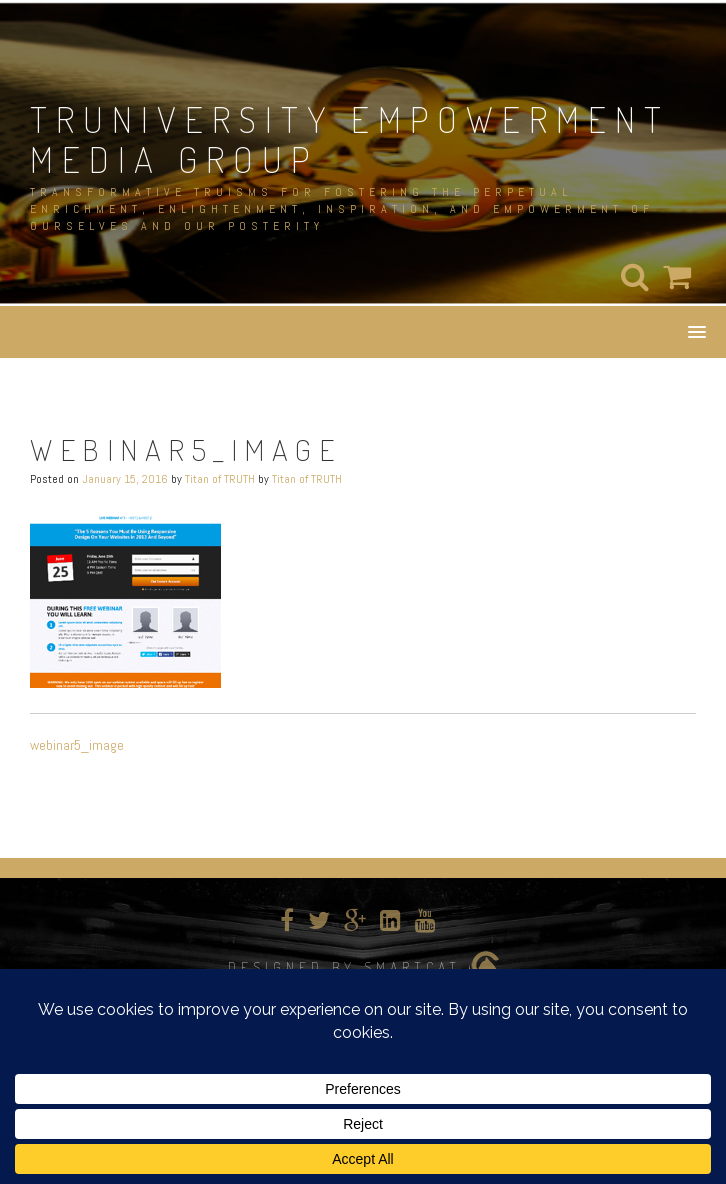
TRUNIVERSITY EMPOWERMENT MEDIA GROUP (350, 139)
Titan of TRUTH (220, 479)
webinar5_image (77, 745)
